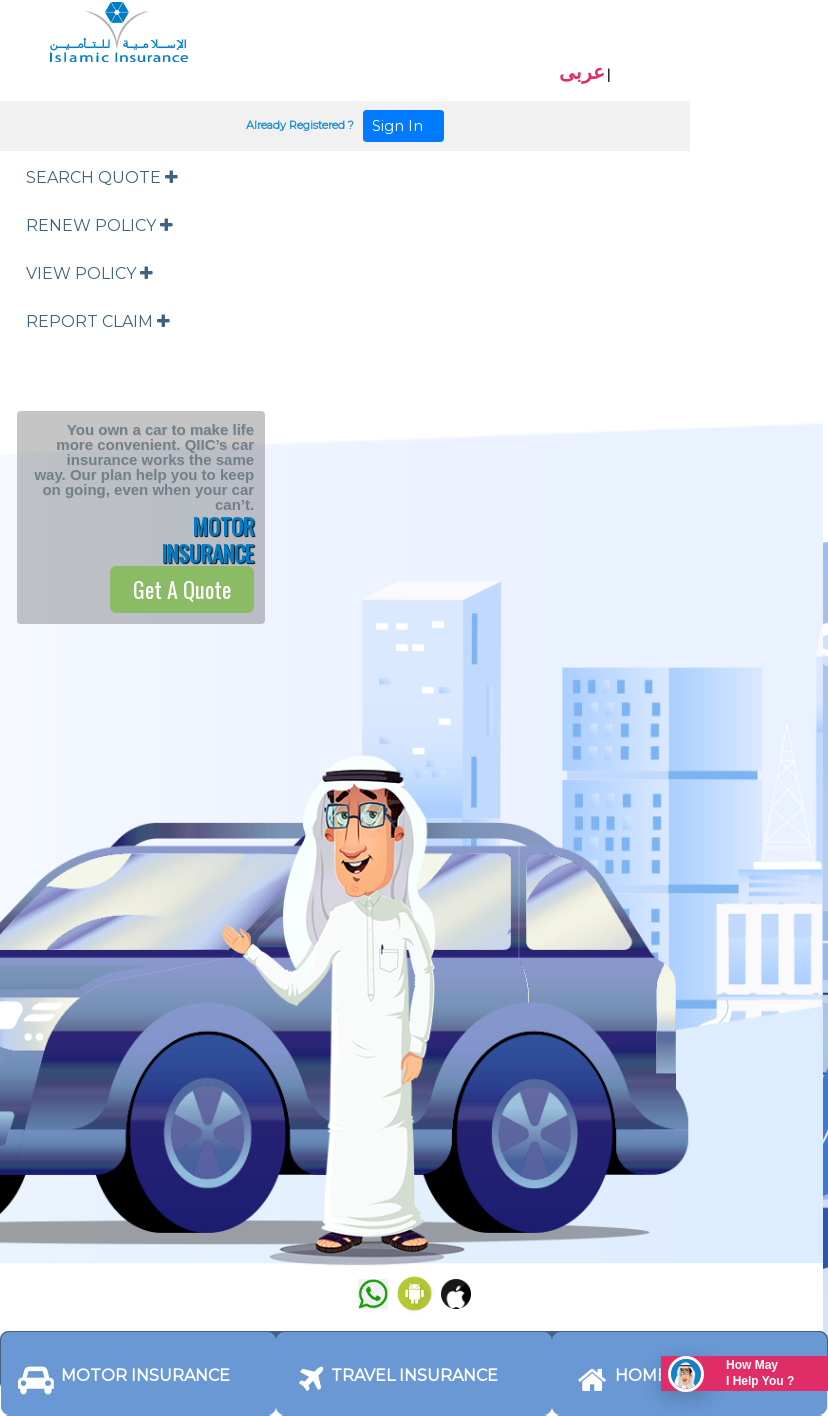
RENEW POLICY (99, 225)
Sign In (403, 125)
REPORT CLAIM (98, 321)
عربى (582, 72)
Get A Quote (182, 589)
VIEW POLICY (89, 273)
